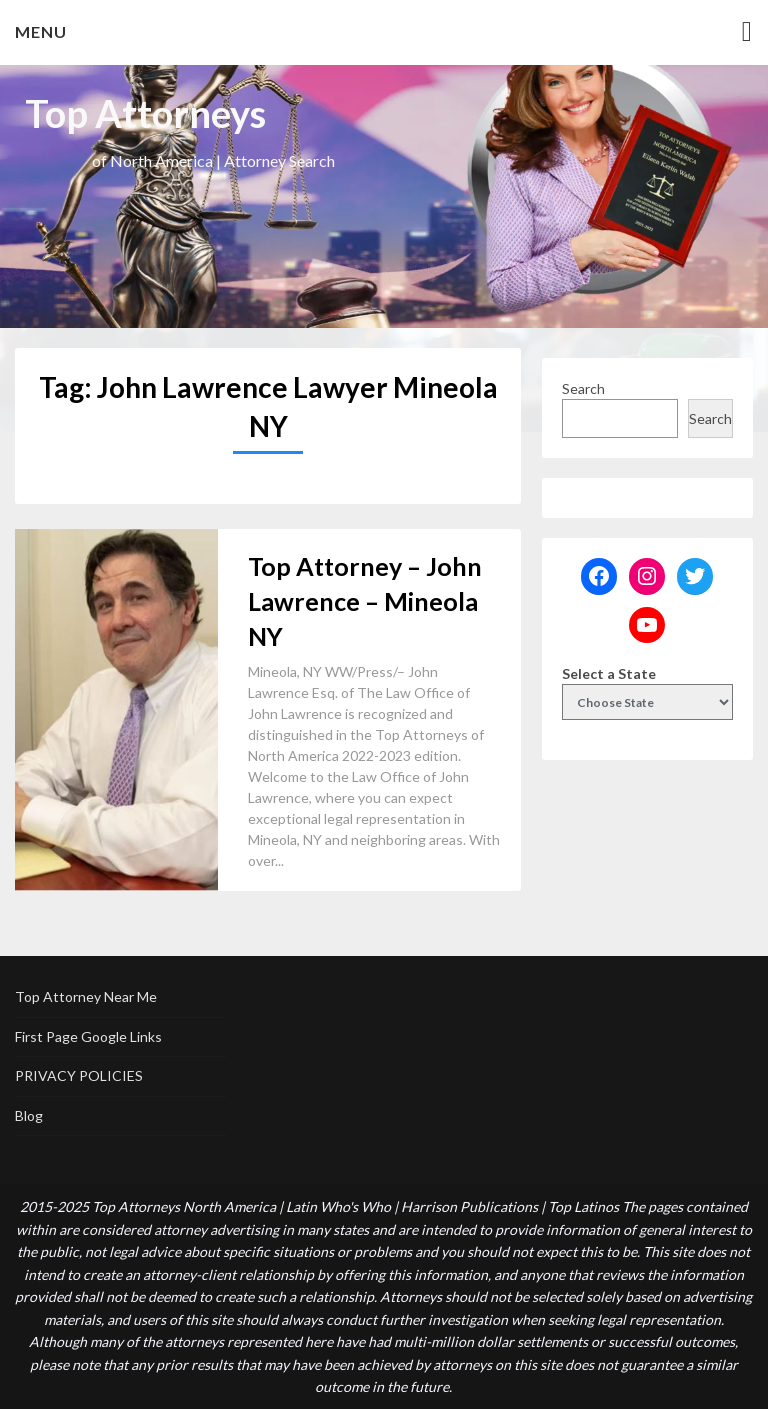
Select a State (609, 673)
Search (583, 388)
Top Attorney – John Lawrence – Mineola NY (365, 601)
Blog (29, 1115)
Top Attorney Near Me (86, 996)
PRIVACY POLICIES (79, 1075)
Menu (41, 31)
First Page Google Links (88, 1036)
